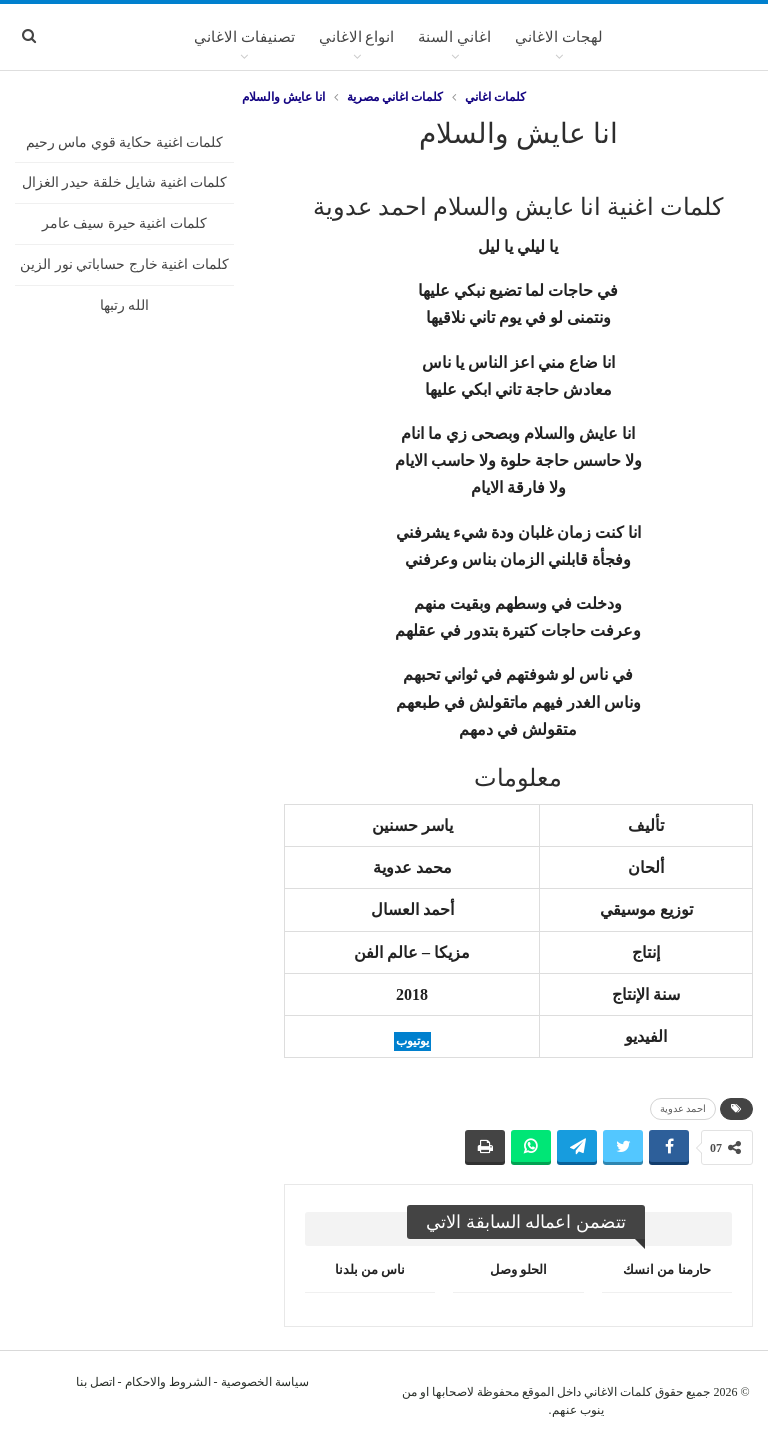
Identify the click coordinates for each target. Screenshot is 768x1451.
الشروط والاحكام (168, 1382)
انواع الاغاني (357, 37)
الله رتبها (125, 305)
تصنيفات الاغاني (244, 37)
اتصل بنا (95, 1382)
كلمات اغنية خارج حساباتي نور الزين (124, 264)
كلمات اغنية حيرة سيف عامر (124, 223)
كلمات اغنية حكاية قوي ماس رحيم (125, 142)
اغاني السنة (454, 37)
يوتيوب (412, 1041)
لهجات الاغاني (559, 37)
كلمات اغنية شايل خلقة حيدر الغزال (125, 182)
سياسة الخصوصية (265, 1382)
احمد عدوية (683, 1108)
